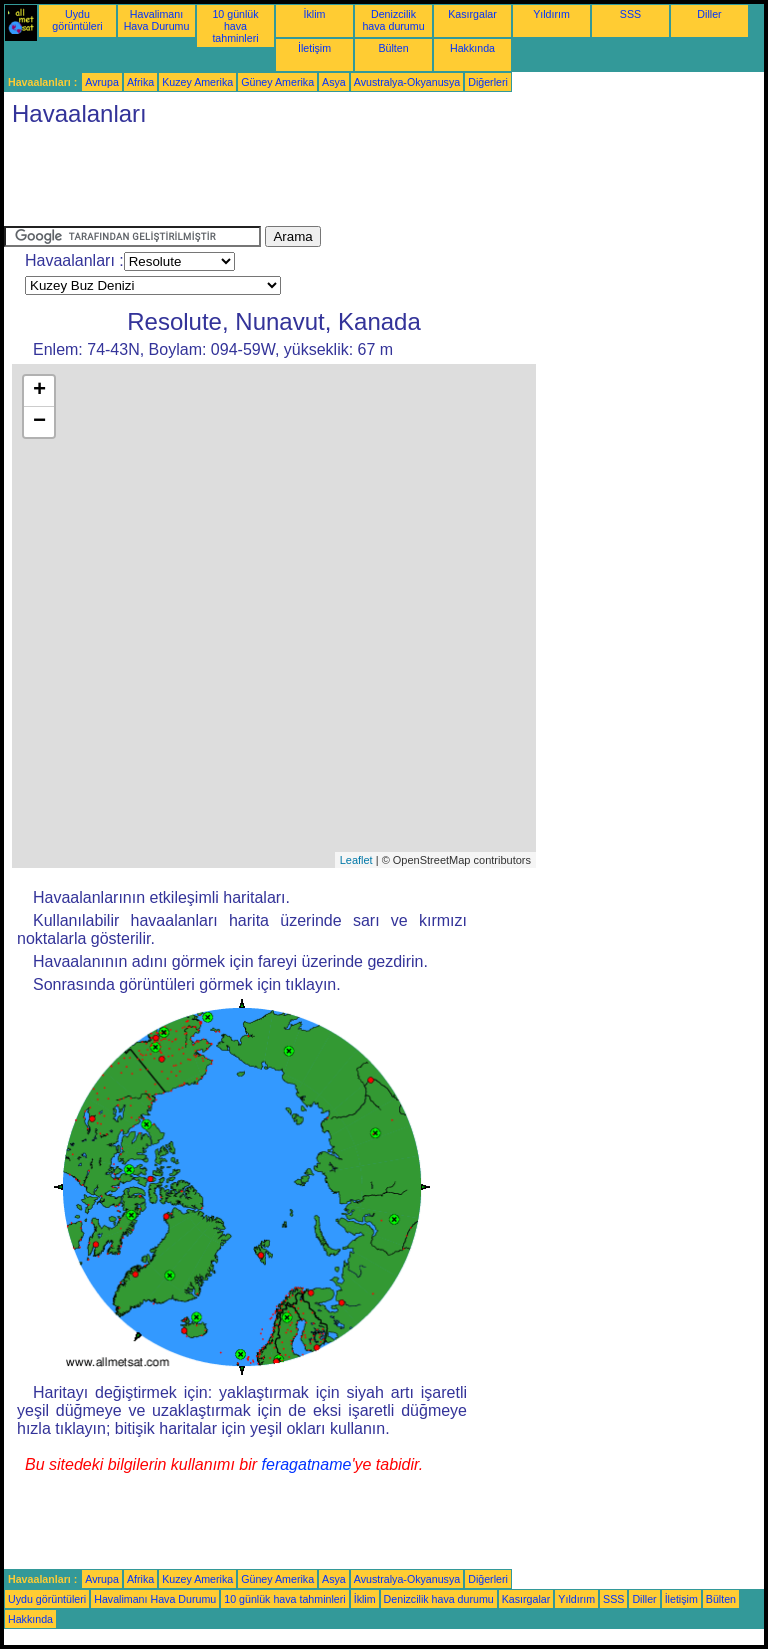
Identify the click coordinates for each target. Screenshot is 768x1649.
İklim (315, 14)
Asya (334, 82)
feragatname (307, 1464)
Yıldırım (551, 14)
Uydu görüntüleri (77, 20)
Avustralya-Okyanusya (407, 82)
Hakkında (472, 48)
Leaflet (356, 860)
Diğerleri (488, 82)
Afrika (140, 82)
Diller (709, 14)
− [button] (39, 422)
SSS (630, 14)
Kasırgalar (472, 14)
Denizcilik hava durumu (393, 20)
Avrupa (102, 82)
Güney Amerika (277, 82)
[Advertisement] (368, 181)
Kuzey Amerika (197, 82)
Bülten (393, 48)
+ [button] (39, 391)
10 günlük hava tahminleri (235, 26)
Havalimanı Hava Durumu (157, 20)
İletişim (314, 48)
